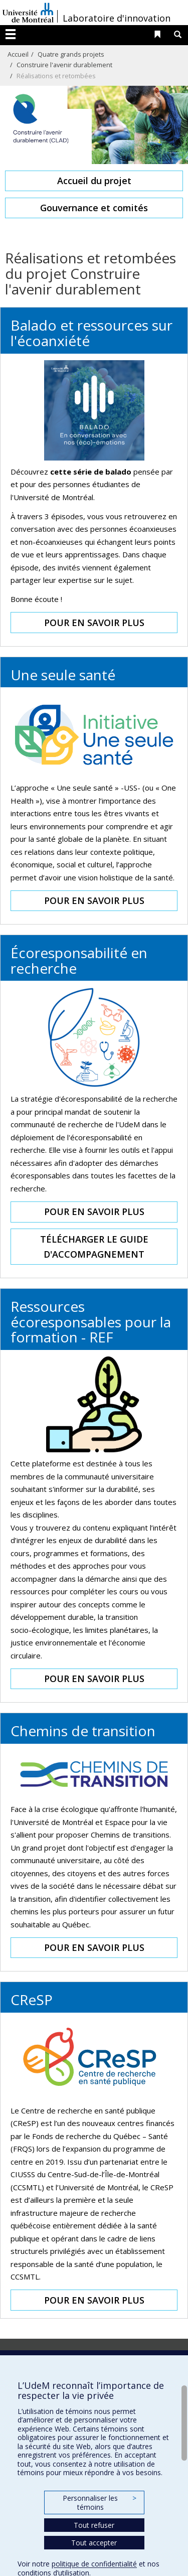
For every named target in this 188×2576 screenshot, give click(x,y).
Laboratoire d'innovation (116, 18)
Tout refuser (94, 2525)
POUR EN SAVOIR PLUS (94, 623)
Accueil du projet (94, 181)
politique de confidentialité (94, 2563)
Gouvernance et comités (94, 208)
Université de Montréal (28, 13)
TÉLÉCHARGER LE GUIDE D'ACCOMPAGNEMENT (94, 1247)
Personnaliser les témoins (99, 2502)
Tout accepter (94, 2542)
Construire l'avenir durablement (64, 64)
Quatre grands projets (71, 54)
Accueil (18, 54)
